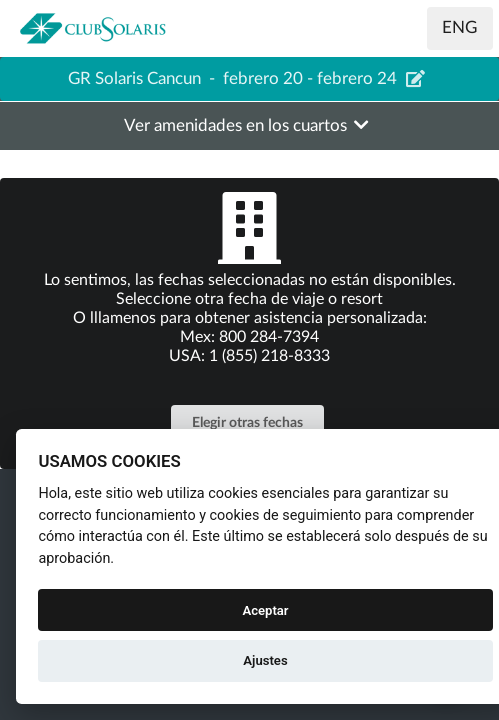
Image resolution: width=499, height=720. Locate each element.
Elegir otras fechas (247, 423)
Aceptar (265, 610)
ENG (459, 27)
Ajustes (265, 660)
